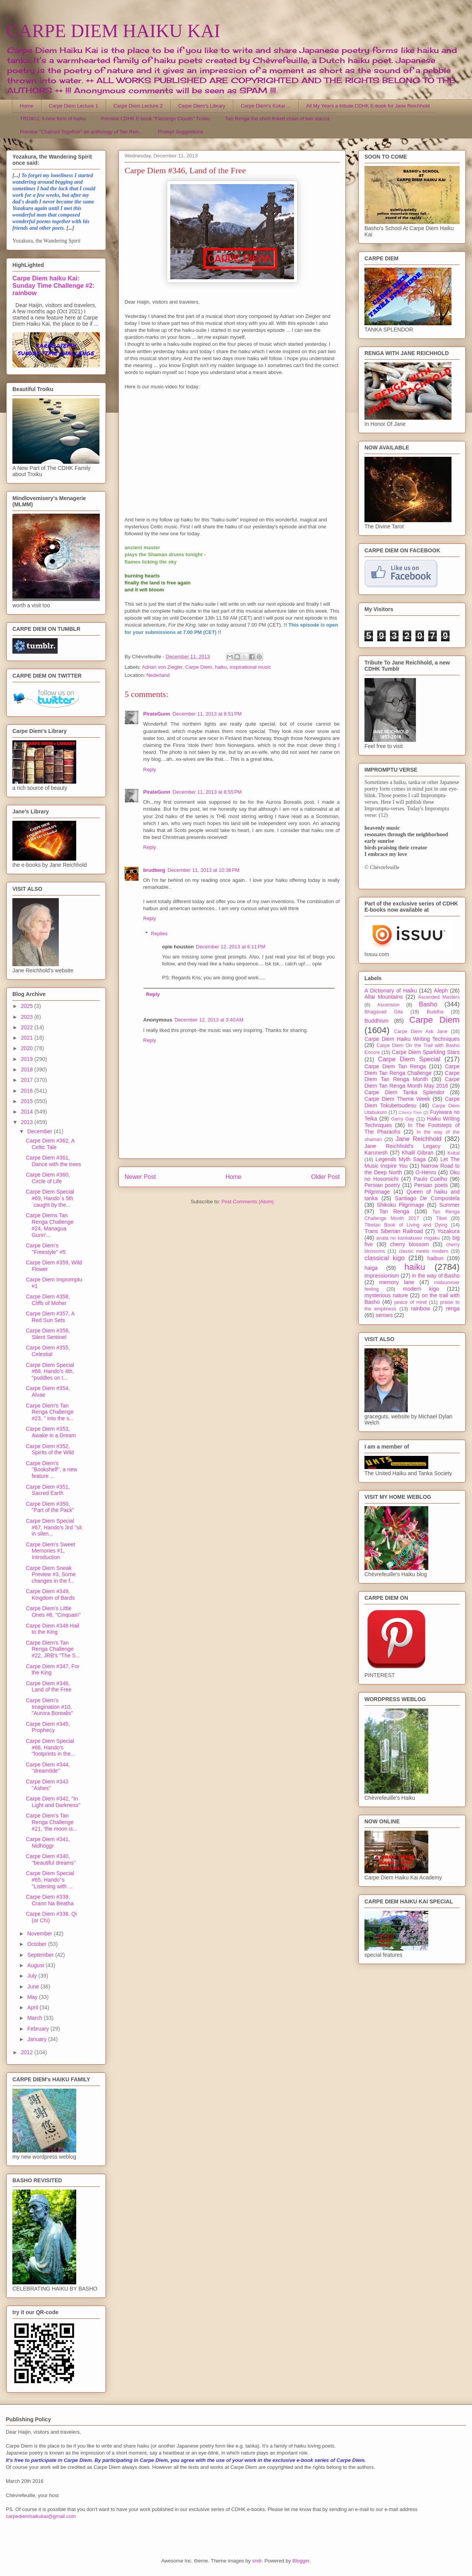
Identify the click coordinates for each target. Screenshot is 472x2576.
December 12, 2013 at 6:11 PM (230, 947)
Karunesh (376, 1153)
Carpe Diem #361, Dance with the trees (53, 1161)
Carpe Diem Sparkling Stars (426, 1052)
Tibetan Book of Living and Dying (405, 1225)
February (38, 2029)
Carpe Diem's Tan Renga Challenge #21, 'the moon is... (51, 1822)
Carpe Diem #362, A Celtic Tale (50, 1144)
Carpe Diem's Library (202, 106)
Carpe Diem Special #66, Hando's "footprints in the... (50, 1747)
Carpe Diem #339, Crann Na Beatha (50, 1900)
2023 (27, 1017)
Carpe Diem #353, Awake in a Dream (51, 1432)
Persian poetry (382, 1185)
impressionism (381, 1276)
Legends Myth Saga (401, 1159)
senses (384, 1315)
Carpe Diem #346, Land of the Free (49, 1686)
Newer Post (140, 1177)
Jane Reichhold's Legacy (402, 1146)
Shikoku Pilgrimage (400, 1205)
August (36, 1965)
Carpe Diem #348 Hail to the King (52, 1629)
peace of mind (410, 1302)
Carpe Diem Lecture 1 (73, 106)
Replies (159, 933)
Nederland (157, 675)
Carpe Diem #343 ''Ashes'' (47, 1784)
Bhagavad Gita (383, 1012)
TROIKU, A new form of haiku (53, 118)
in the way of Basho (436, 1276)
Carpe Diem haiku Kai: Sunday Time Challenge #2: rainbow (53, 285)
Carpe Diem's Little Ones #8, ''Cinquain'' (53, 1611)
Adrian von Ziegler (162, 667)
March (35, 2018)
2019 (27, 1059)
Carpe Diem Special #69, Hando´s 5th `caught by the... (50, 1198)
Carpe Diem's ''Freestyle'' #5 (46, 1248)
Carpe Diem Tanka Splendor (404, 1092)
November (40, 1933)
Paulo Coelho (430, 1179)
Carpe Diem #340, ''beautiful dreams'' (51, 1859)
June (33, 1986)
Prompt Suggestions (180, 132)
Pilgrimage (377, 1192)
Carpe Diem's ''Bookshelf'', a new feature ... (51, 1469)
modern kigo (421, 1289)
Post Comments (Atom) (247, 1201)
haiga (371, 1268)
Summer (449, 1205)
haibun (435, 1258)
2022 (27, 1027)
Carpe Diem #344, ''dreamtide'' (48, 1767)
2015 (27, 1101)
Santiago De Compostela (427, 1198)
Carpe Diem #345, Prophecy (48, 1727)
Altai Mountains (383, 997)
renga (453, 1308)
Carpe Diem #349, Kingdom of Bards (50, 1594)
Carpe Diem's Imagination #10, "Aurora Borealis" (49, 1707)
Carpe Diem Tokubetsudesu (412, 1102)
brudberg (154, 870)
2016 (27, 1091)
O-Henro (426, 1172)
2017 (27, 1080)
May (33, 1997)
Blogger (301, 2561)
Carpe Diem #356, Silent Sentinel (48, 1333)
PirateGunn (156, 714)
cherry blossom (409, 1244)
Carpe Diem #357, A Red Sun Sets (50, 1316)
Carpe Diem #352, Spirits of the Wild (50, 1449)
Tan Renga (394, 1211)
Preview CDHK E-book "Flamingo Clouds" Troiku (155, 118)
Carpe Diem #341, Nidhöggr (48, 1842)
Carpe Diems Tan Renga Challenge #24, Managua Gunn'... (50, 1225)
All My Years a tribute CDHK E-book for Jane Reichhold (367, 106)
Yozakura (448, 1231)
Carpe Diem (198, 667)
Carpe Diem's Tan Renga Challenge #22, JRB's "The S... (53, 1649)
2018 (27, 1069)
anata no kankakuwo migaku (408, 1238)
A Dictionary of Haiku (390, 990)
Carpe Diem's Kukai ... (266, 106)
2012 (27, 2052)
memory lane (396, 1282)
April (33, 2007)
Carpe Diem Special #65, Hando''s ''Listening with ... (50, 1879)
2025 (27, 1006)
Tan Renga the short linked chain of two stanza (277, 118)
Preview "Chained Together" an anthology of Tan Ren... (81, 132)
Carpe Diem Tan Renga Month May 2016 (412, 1082)
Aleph (441, 990)
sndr (257, 2561)
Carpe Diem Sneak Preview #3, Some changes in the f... (51, 1574)
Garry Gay (402, 1119)
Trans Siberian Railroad (393, 1231)
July (32, 1976)
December (40, 1131)
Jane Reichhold (418, 1139)
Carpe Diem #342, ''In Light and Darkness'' (53, 1801)
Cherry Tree (410, 1112)
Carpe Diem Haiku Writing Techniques (412, 1039)
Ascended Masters (439, 997)
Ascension (388, 1005)
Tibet (441, 1218)
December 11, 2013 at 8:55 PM (207, 792)
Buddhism (376, 1021)
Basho (428, 1004)
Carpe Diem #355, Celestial (48, 1350)
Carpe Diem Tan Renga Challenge (412, 1069)
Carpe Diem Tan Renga (395, 1066)
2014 (27, 1112)
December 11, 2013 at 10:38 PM (203, 870)
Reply (149, 769)
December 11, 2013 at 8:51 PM (207, 714)
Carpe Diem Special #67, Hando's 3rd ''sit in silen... (54, 1527)
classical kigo (384, 1258)
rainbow (420, 1308)
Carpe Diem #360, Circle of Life (48, 1178)
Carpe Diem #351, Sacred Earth (48, 1490)
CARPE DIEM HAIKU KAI (113, 30)
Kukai (454, 1153)
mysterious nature (386, 1295)
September (41, 1955)
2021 (27, 1038)
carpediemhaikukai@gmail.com (41, 2516)
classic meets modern (423, 1251)
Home (27, 106)
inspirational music (250, 667)
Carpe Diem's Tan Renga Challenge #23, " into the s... (50, 1412)
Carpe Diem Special (409, 1059)
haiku (221, 667)
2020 (27, 1048)
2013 (27, 1122)
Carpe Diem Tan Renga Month (412, 1076)
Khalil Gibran (417, 1153)
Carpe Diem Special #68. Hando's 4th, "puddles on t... (50, 1371)
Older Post (325, 1177)
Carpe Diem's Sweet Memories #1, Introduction (50, 1551)
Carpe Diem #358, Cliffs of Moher (48, 1299)
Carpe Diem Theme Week (397, 1099)
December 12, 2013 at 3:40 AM (208, 1020)
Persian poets (431, 1185)
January (37, 2039)
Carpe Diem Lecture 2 (137, 106)
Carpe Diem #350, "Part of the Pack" (50, 1507)
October (37, 1944)
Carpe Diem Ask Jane (420, 1031)
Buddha (435, 1012)
